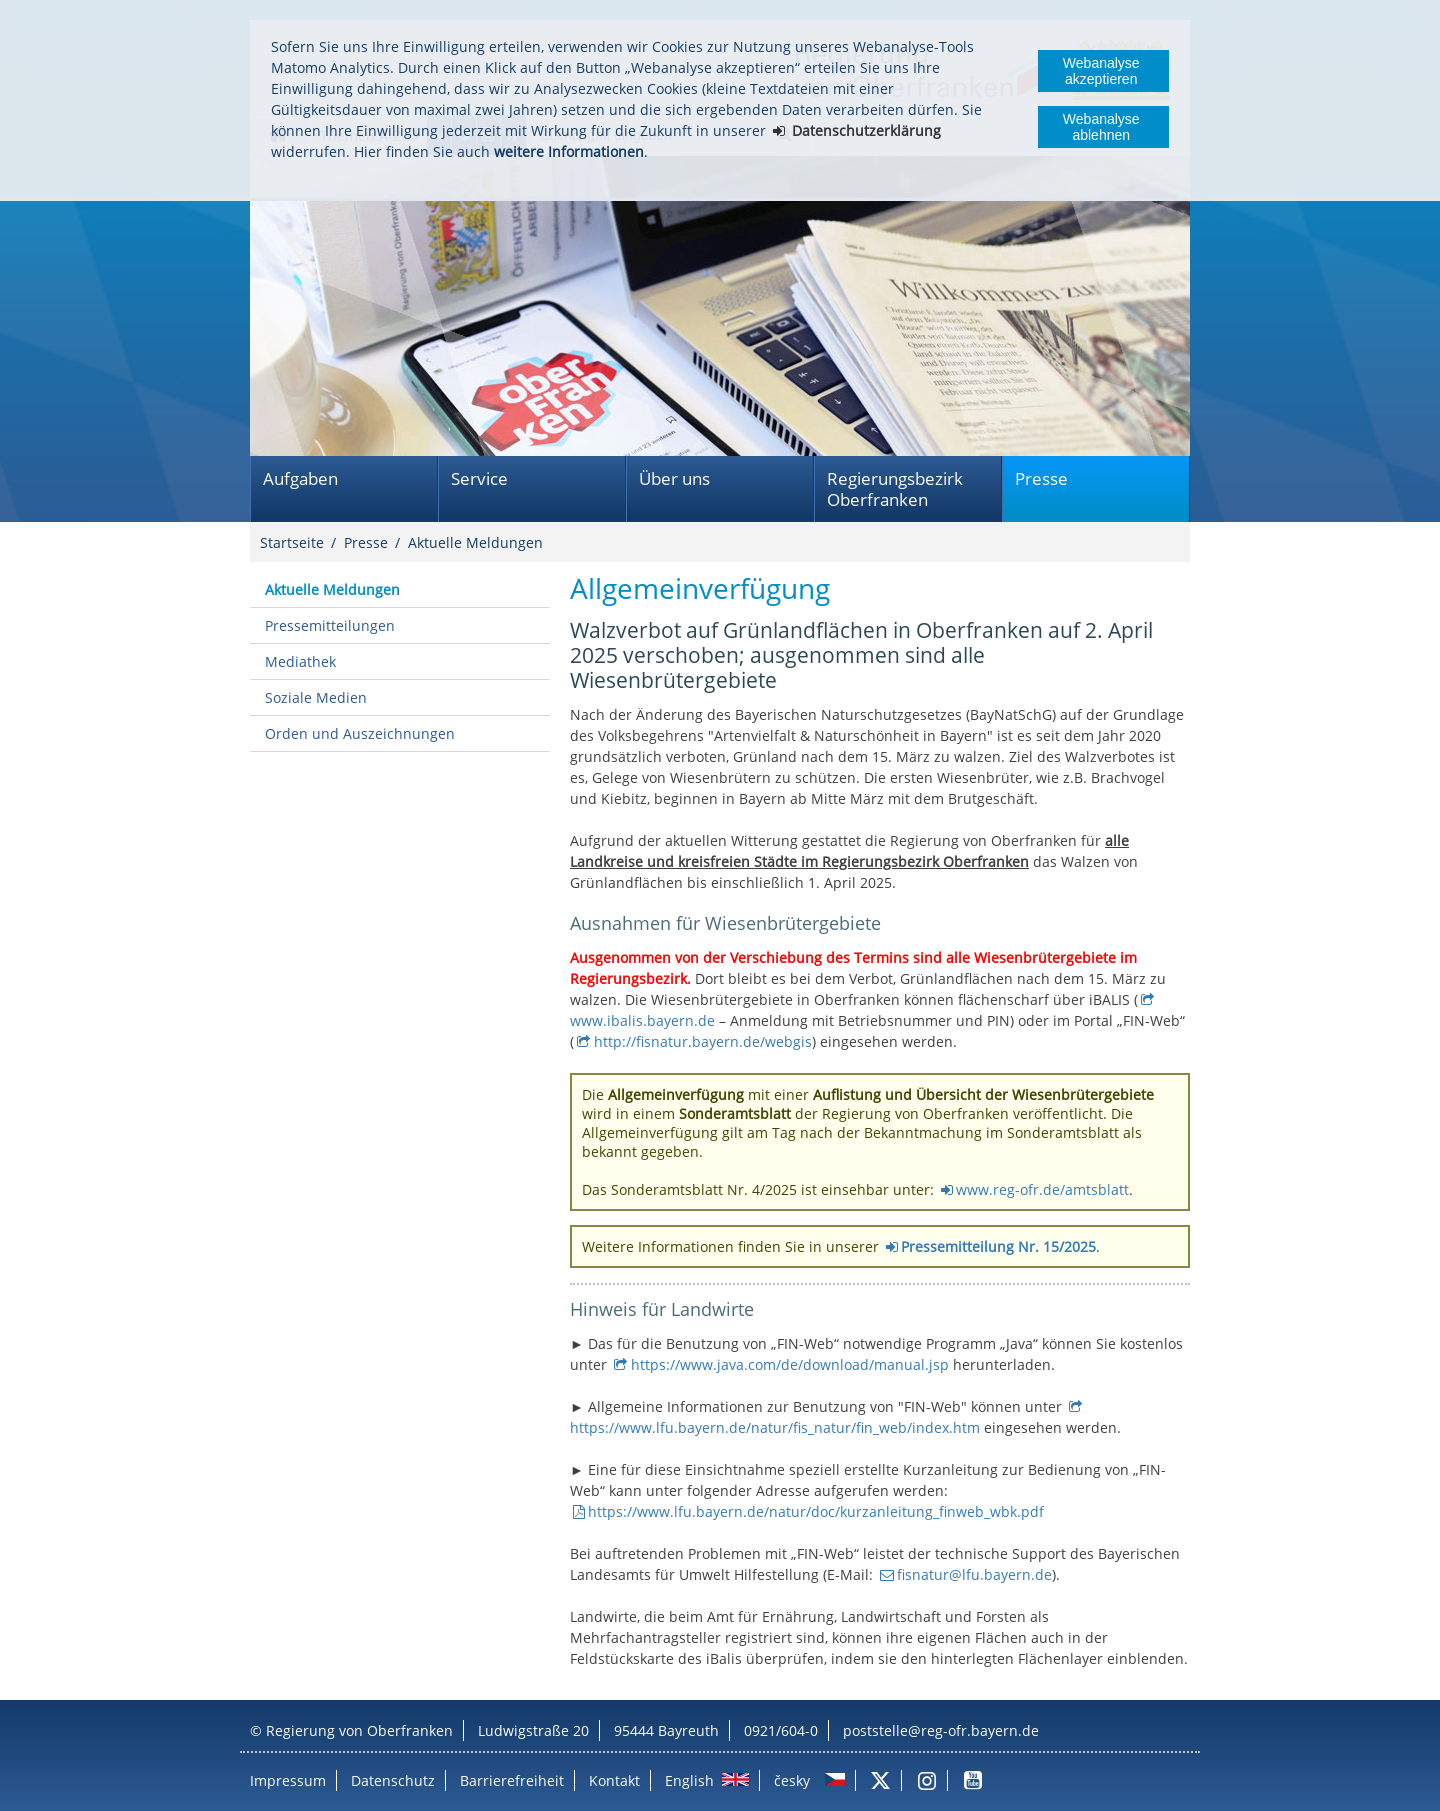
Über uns (674, 478)
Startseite (292, 542)
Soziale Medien (316, 697)
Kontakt (614, 1780)
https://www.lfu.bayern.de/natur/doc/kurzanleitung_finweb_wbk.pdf (816, 1511)
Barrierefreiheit (512, 1780)
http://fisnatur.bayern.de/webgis (703, 1041)
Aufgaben (300, 478)
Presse (1041, 478)
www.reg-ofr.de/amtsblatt (1042, 1189)
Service (479, 478)
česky (792, 1780)
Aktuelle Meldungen (475, 542)
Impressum (288, 1780)
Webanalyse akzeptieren (1101, 71)
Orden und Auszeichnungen (360, 733)
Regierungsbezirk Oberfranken (895, 489)
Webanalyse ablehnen (1101, 127)
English (689, 1780)
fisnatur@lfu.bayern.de (974, 1574)
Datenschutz (393, 1780)
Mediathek (300, 661)
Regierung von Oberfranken (359, 1730)
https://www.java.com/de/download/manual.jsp (790, 1364)
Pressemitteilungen (330, 625)
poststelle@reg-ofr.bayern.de (941, 1730)
